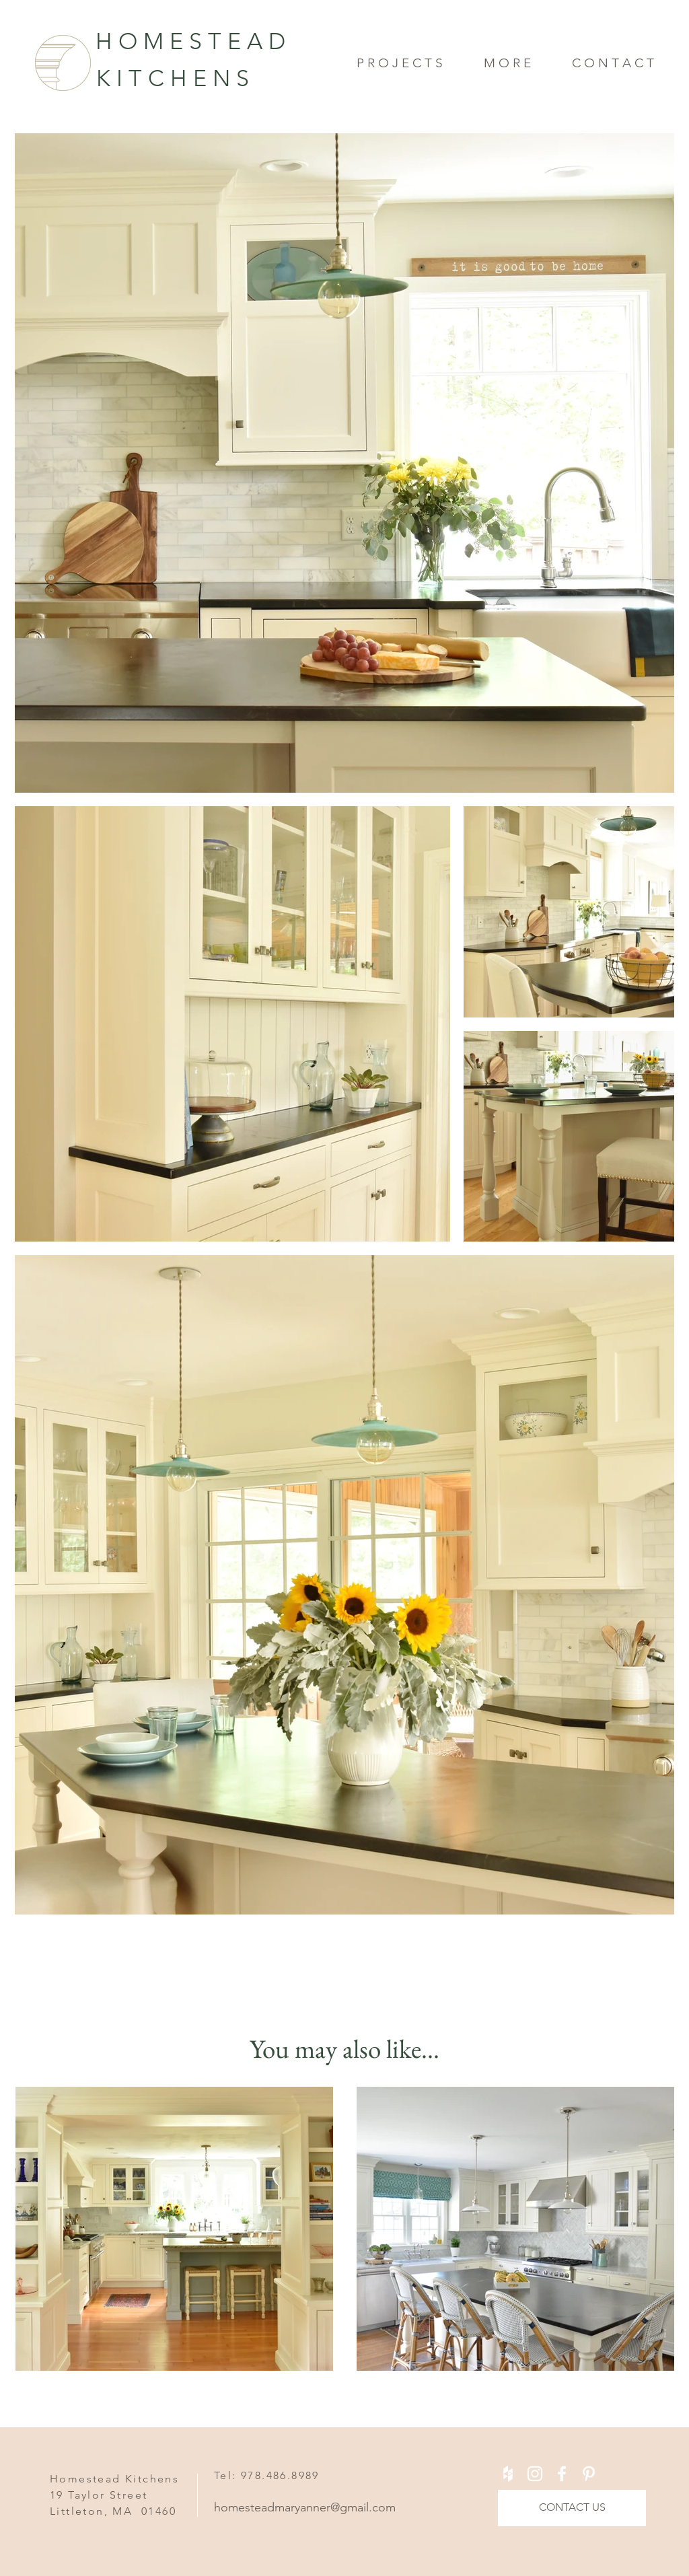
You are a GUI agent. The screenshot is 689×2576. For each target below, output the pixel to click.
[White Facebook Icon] (562, 2474)
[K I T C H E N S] (220, 78)
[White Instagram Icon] (535, 2474)
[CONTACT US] (572, 2508)
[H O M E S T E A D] (166, 41)
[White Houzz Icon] (508, 2474)
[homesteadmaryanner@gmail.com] (318, 2508)
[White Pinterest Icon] (589, 2474)
